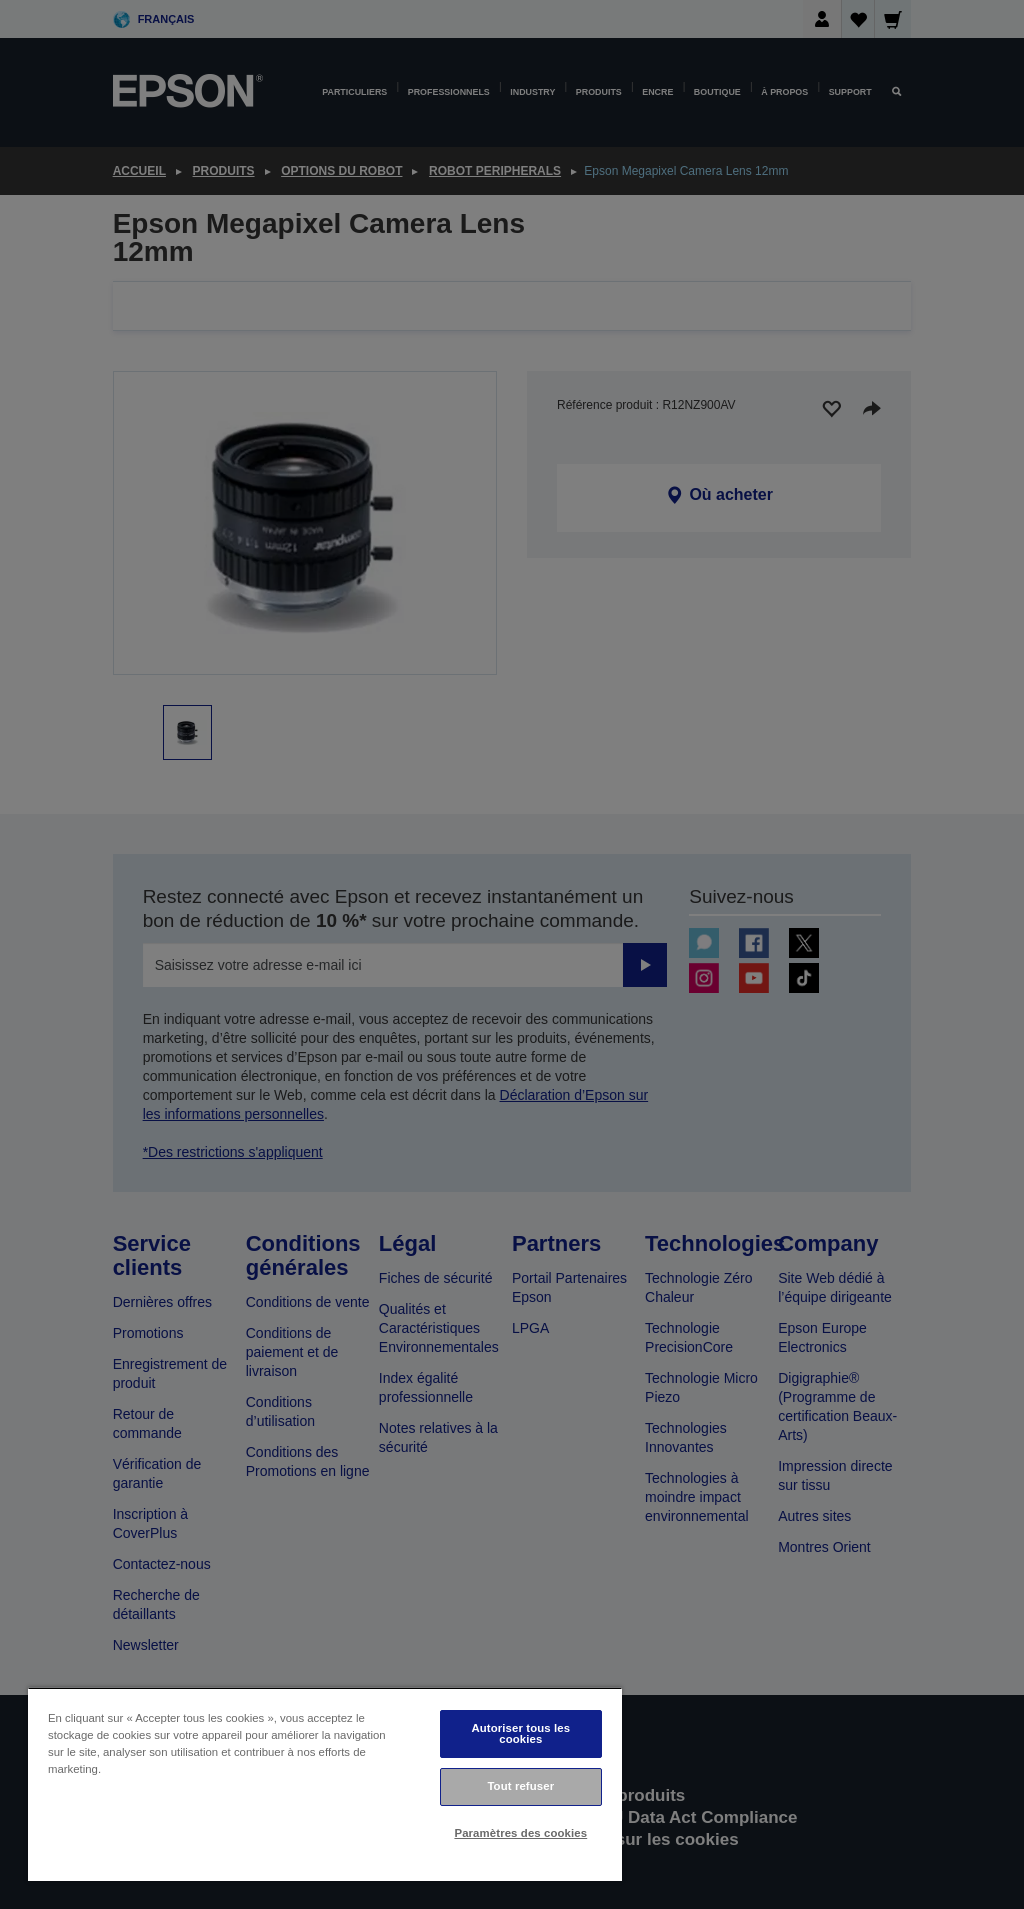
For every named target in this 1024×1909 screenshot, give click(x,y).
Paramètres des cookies (520, 1833)
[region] (325, 1784)
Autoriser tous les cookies (520, 1733)
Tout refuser (520, 1786)
